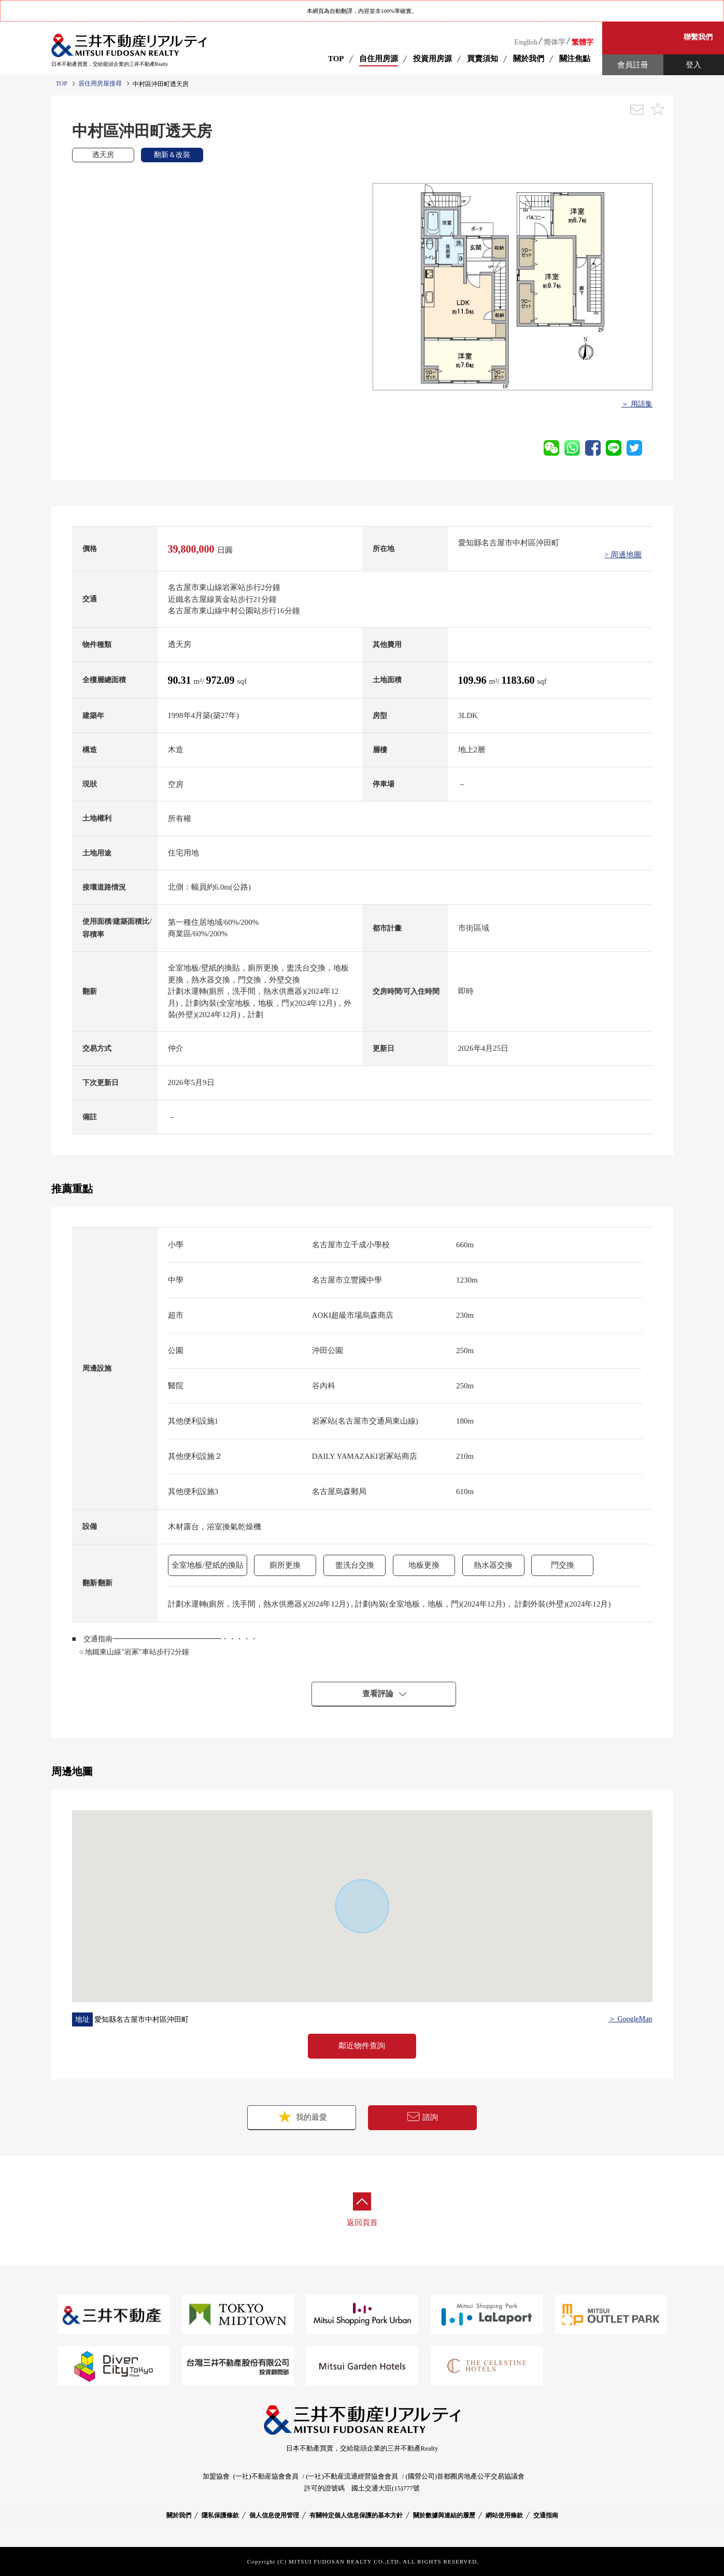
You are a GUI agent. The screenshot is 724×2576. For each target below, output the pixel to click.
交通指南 (545, 2515)
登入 (693, 65)
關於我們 (178, 2515)
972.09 (221, 680)
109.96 (473, 680)
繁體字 (582, 42)
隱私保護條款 (220, 2515)
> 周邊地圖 (623, 555)
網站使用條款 (504, 2515)
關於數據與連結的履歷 (444, 2515)
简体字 (554, 42)
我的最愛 (301, 2116)
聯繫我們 (698, 37)
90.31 (181, 680)
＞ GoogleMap (630, 2019)
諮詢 (422, 2116)
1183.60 (519, 680)
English (525, 42)
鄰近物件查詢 (361, 2046)
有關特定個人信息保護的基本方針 (356, 2515)
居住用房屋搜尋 (100, 83)
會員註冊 (632, 65)
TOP (336, 58)
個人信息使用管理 (274, 2515)
